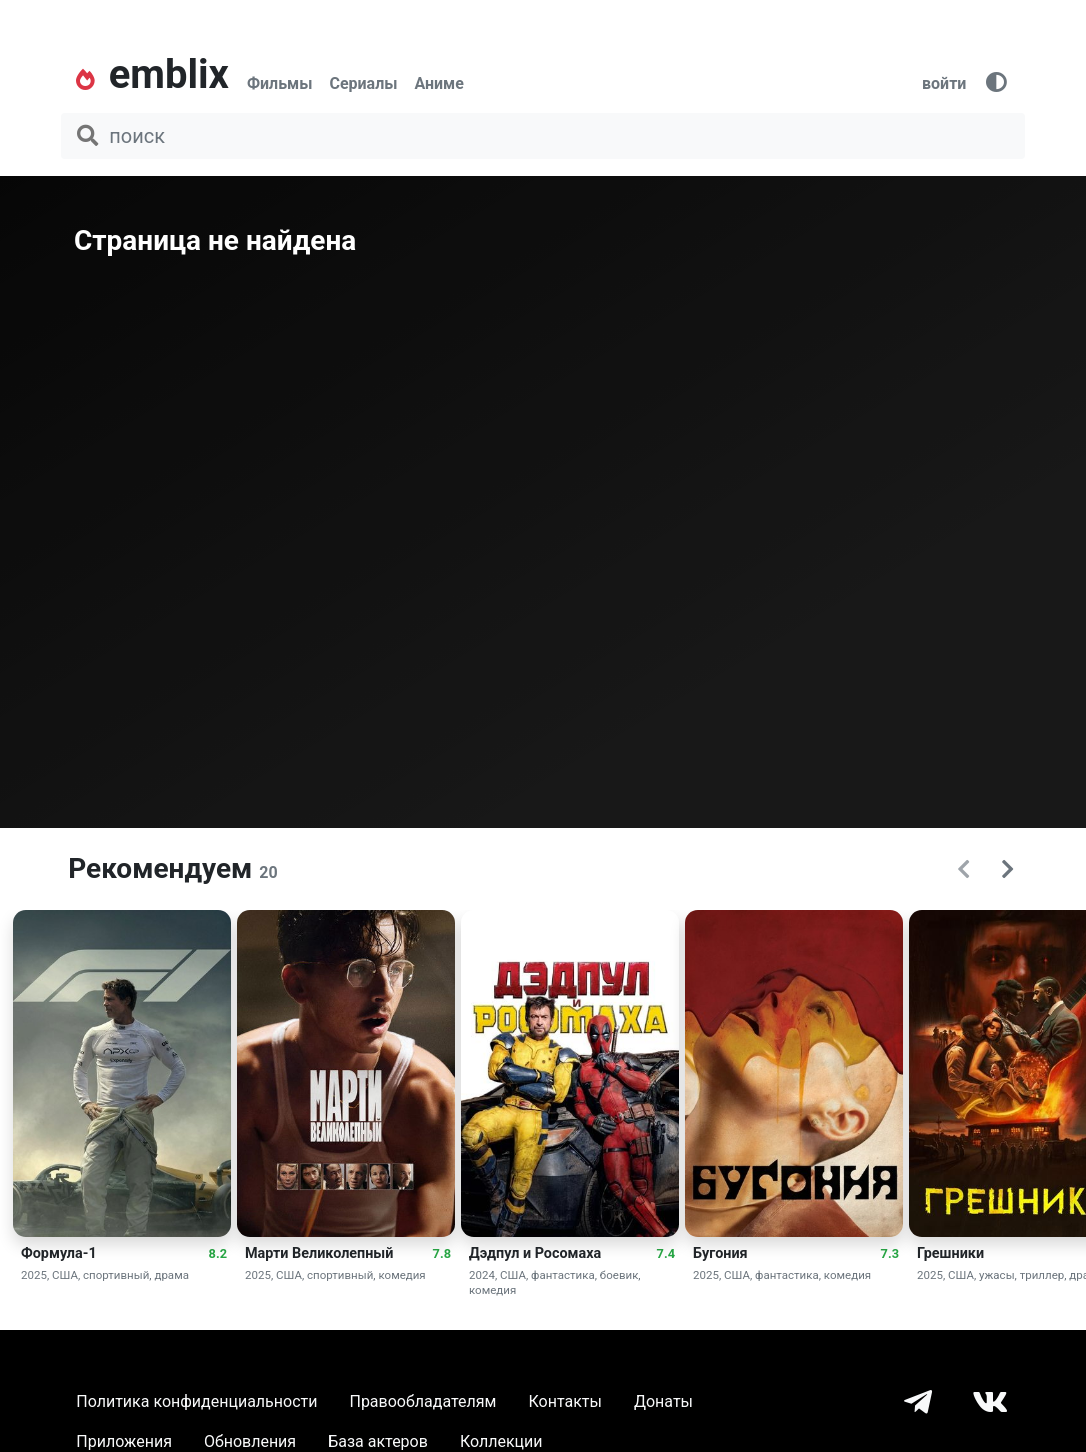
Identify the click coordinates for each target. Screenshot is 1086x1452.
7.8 (442, 1253)
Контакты (564, 1401)
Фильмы (280, 83)
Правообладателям (422, 1401)
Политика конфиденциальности (196, 1401)
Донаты (663, 1401)
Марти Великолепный (319, 1253)
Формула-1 (59, 1253)
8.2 (218, 1253)
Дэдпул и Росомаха (535, 1253)
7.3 (890, 1253)
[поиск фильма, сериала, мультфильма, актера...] (543, 136)
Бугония (720, 1253)
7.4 (666, 1253)
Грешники (950, 1253)
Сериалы (363, 83)
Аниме (438, 83)
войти (944, 83)
